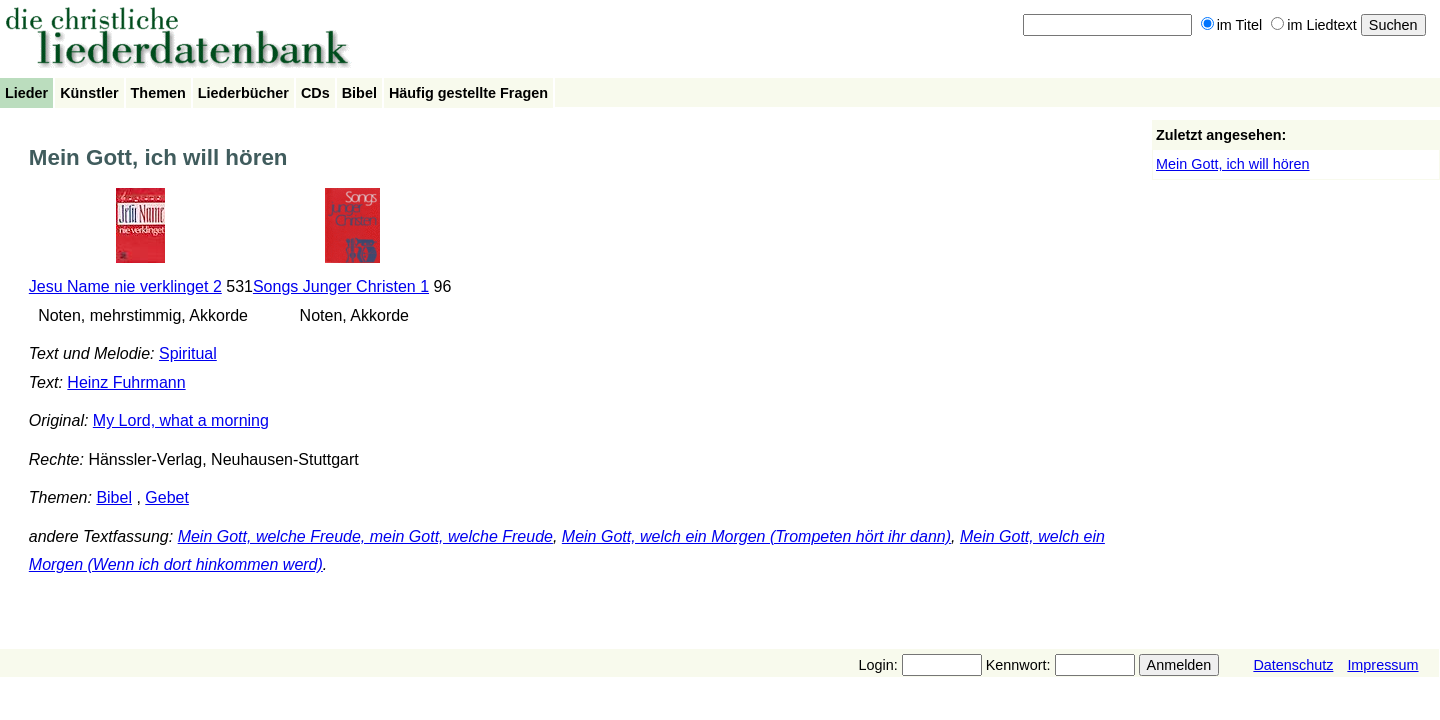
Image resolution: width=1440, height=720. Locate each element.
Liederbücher (243, 93)
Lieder (26, 93)
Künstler (89, 93)
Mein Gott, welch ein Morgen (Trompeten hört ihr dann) (756, 536)
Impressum (1382, 665)
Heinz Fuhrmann (126, 382)
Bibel (359, 93)
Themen (158, 93)
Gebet (167, 497)
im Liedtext (1314, 25)
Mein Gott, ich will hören (1233, 164)
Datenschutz (1293, 665)
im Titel (1232, 25)
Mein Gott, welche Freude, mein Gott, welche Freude (365, 536)
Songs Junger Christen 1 (341, 286)
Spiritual (188, 353)
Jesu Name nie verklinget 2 (125, 286)
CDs (315, 93)
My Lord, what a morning (181, 420)
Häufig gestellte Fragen (468, 93)
